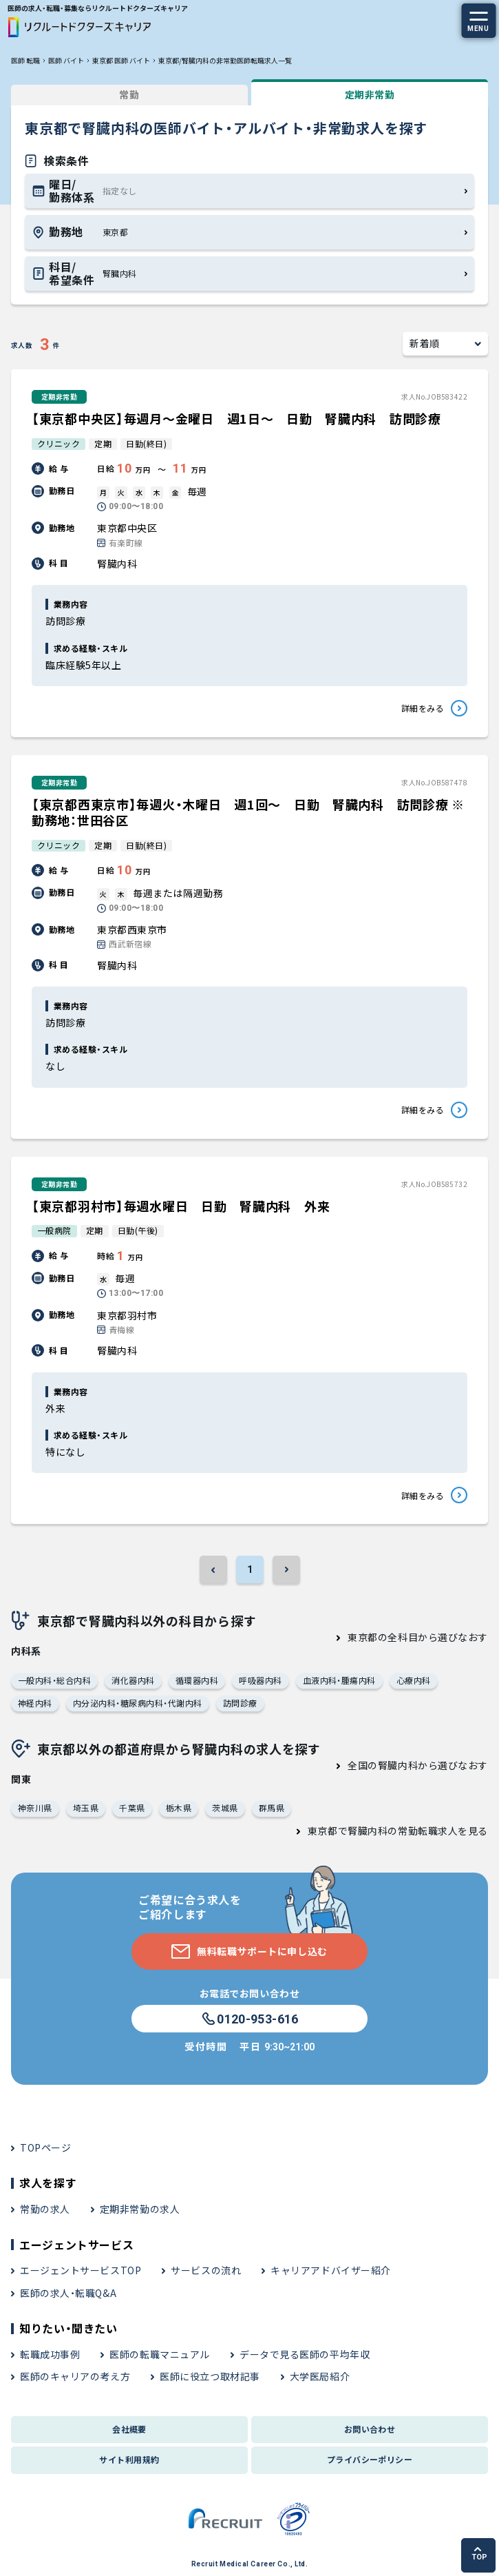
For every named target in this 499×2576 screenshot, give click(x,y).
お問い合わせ (370, 2429)
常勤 (129, 94)
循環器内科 (197, 1680)
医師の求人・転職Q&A (68, 2293)
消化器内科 (133, 1680)
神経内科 (35, 1703)
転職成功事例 (50, 2354)
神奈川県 (35, 1807)
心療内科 (413, 1680)
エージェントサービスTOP (80, 2270)
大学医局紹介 (320, 2376)
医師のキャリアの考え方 (75, 2376)
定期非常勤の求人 (140, 2209)
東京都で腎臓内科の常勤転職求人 (383, 1830)
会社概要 (129, 2429)
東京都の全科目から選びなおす (418, 1637)
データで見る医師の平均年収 (305, 2354)
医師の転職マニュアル (159, 2354)
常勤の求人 (45, 2209)
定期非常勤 (370, 94)
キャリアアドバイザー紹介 (330, 2270)
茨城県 (224, 1807)
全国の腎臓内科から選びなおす (418, 1765)
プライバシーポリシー (370, 2459)
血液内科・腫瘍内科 (339, 1680)
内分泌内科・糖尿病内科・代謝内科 (137, 1703)
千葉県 (132, 1807)
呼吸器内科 (260, 1680)
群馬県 (271, 1807)
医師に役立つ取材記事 (210, 2376)
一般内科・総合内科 (54, 1680)
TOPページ (45, 2147)
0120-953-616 (249, 2019)
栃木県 (178, 1807)
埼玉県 (85, 1807)
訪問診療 (240, 1703)
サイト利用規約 (129, 2459)
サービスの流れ (206, 2270)
